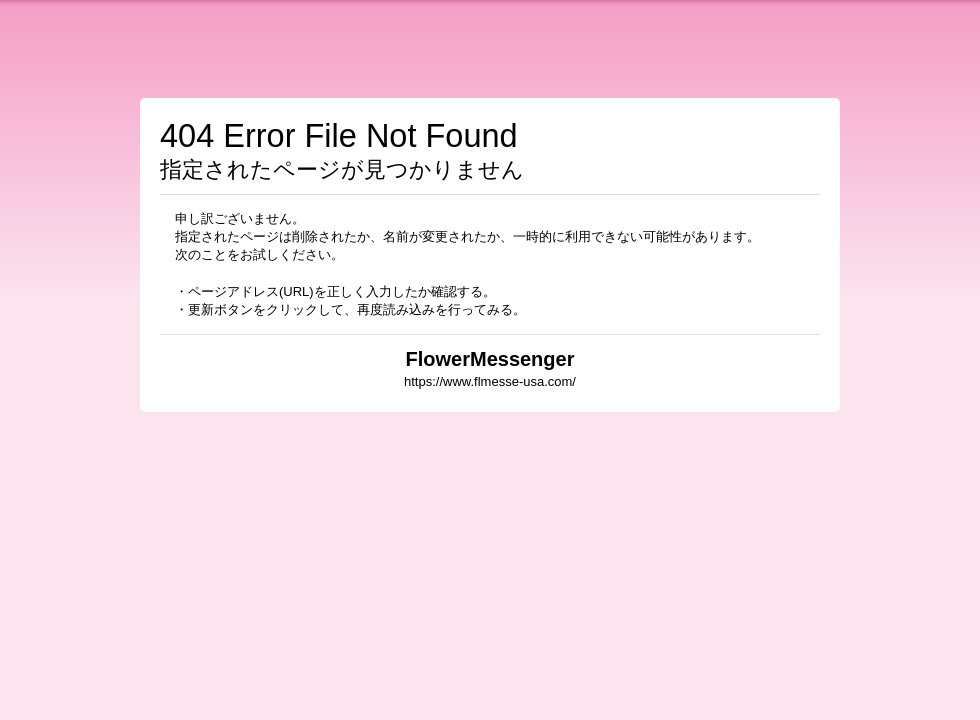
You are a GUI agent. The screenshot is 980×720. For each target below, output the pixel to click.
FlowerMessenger (490, 359)
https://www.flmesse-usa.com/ (490, 381)
